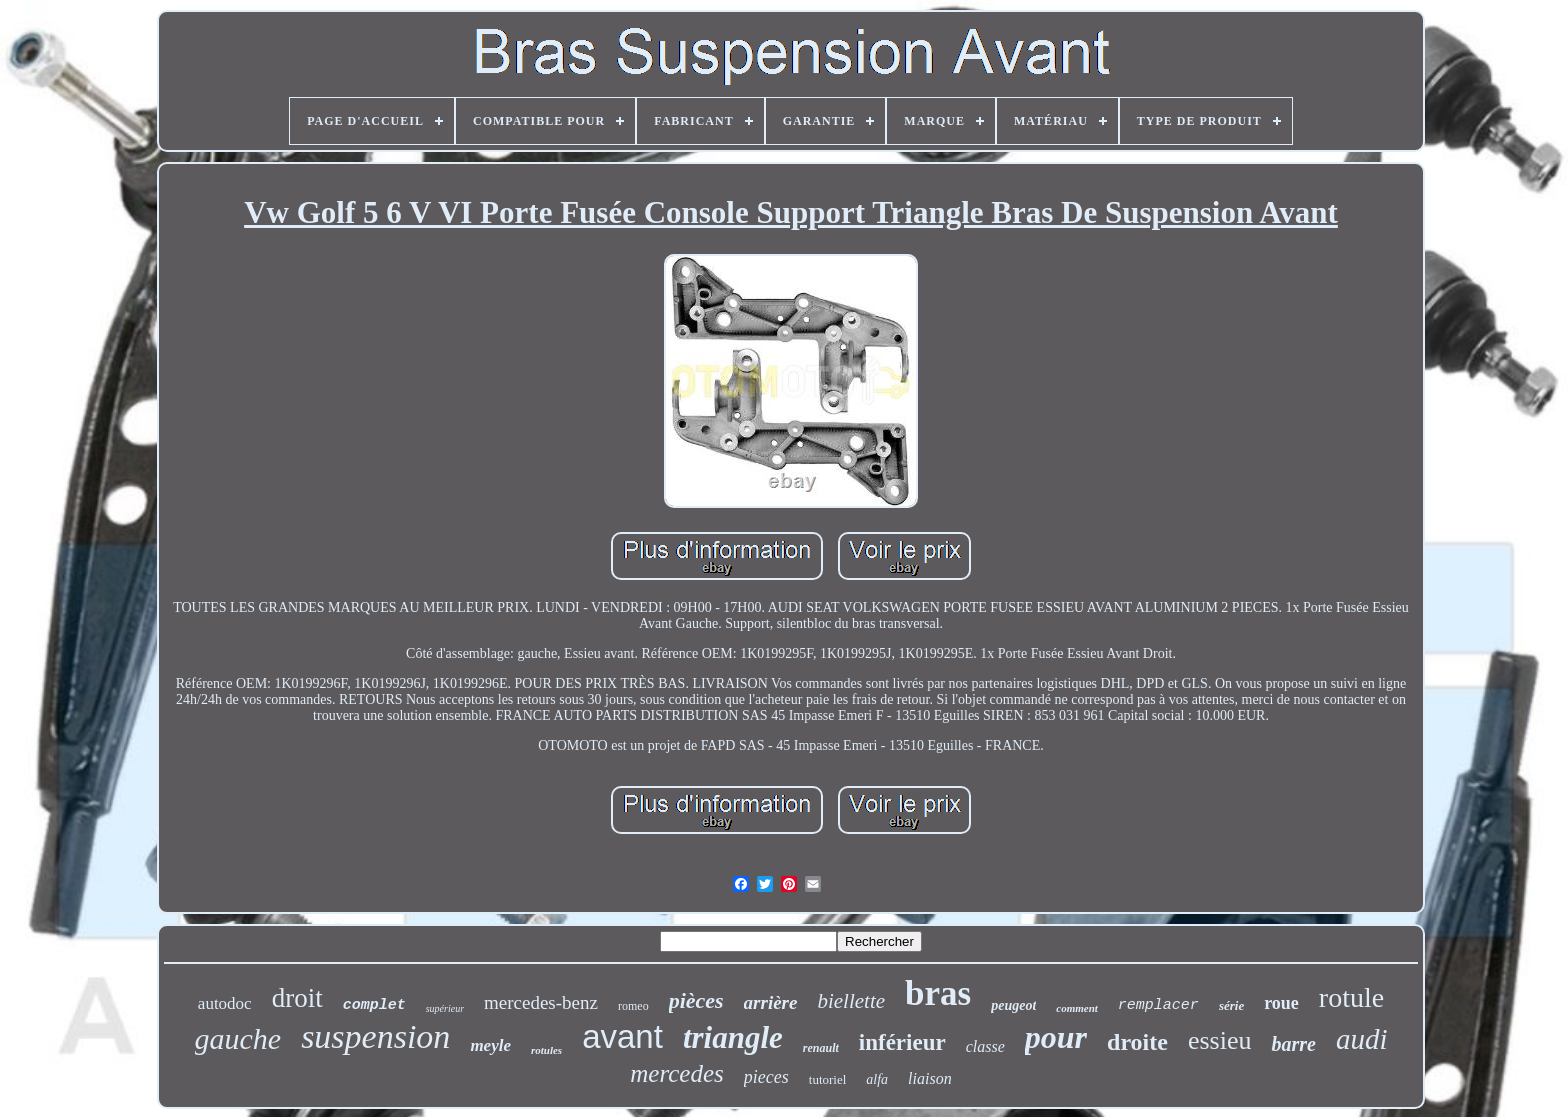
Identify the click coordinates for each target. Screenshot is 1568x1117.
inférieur (902, 1042)
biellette (851, 1001)
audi (1362, 1039)
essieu (1220, 1040)
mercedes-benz (541, 1002)
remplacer (1158, 1005)
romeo (633, 1006)
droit (297, 998)
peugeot (1013, 1005)
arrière (771, 1002)
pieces (766, 1077)
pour (1056, 1037)
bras (938, 993)
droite (1137, 1042)
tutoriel (828, 1079)
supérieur (445, 1008)
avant (622, 1036)
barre (1293, 1044)
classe (985, 1046)
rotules (546, 1050)
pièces (696, 1000)
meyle (490, 1045)
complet (374, 1005)
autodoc (225, 1003)
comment (1077, 1008)
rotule (1351, 997)
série (1231, 1005)
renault (821, 1048)
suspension (375, 1036)
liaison (930, 1078)
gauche (238, 1038)
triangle (733, 1037)
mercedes (676, 1073)
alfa (877, 1079)
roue (1281, 1003)
